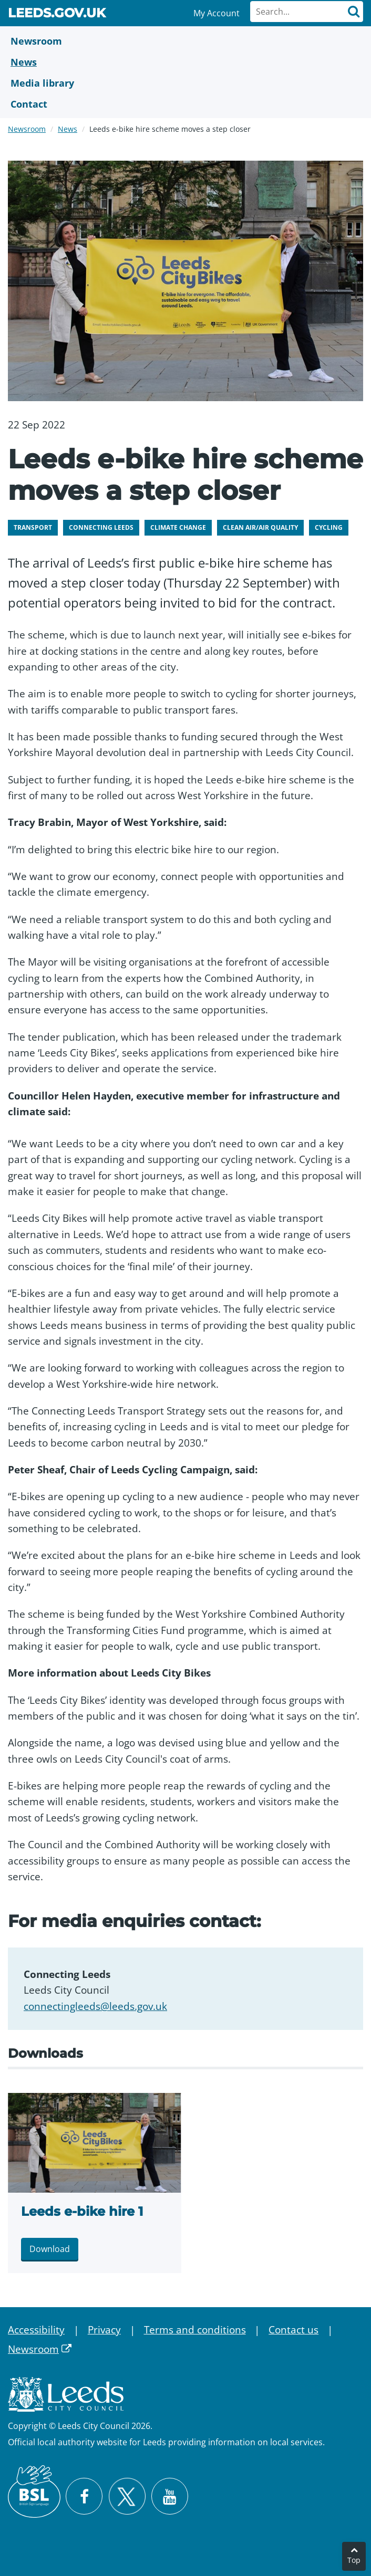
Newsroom (27, 129)
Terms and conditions (195, 2330)
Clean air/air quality (260, 527)
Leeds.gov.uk (57, 15)
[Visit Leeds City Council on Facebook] (84, 2496)
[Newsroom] (185, 40)
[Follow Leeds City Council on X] (127, 2496)
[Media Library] (185, 82)
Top (353, 2560)
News (67, 129)
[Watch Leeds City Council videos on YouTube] (169, 2496)
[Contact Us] (185, 103)
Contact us (293, 2330)
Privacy (104, 2330)
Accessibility (36, 2330)
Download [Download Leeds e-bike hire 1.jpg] (49, 2249)
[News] (185, 61)
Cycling (329, 527)
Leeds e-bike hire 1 (82, 2211)
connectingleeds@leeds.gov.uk (95, 2006)
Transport (33, 527)
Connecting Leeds (101, 527)
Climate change (178, 527)
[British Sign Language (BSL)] (34, 2491)
